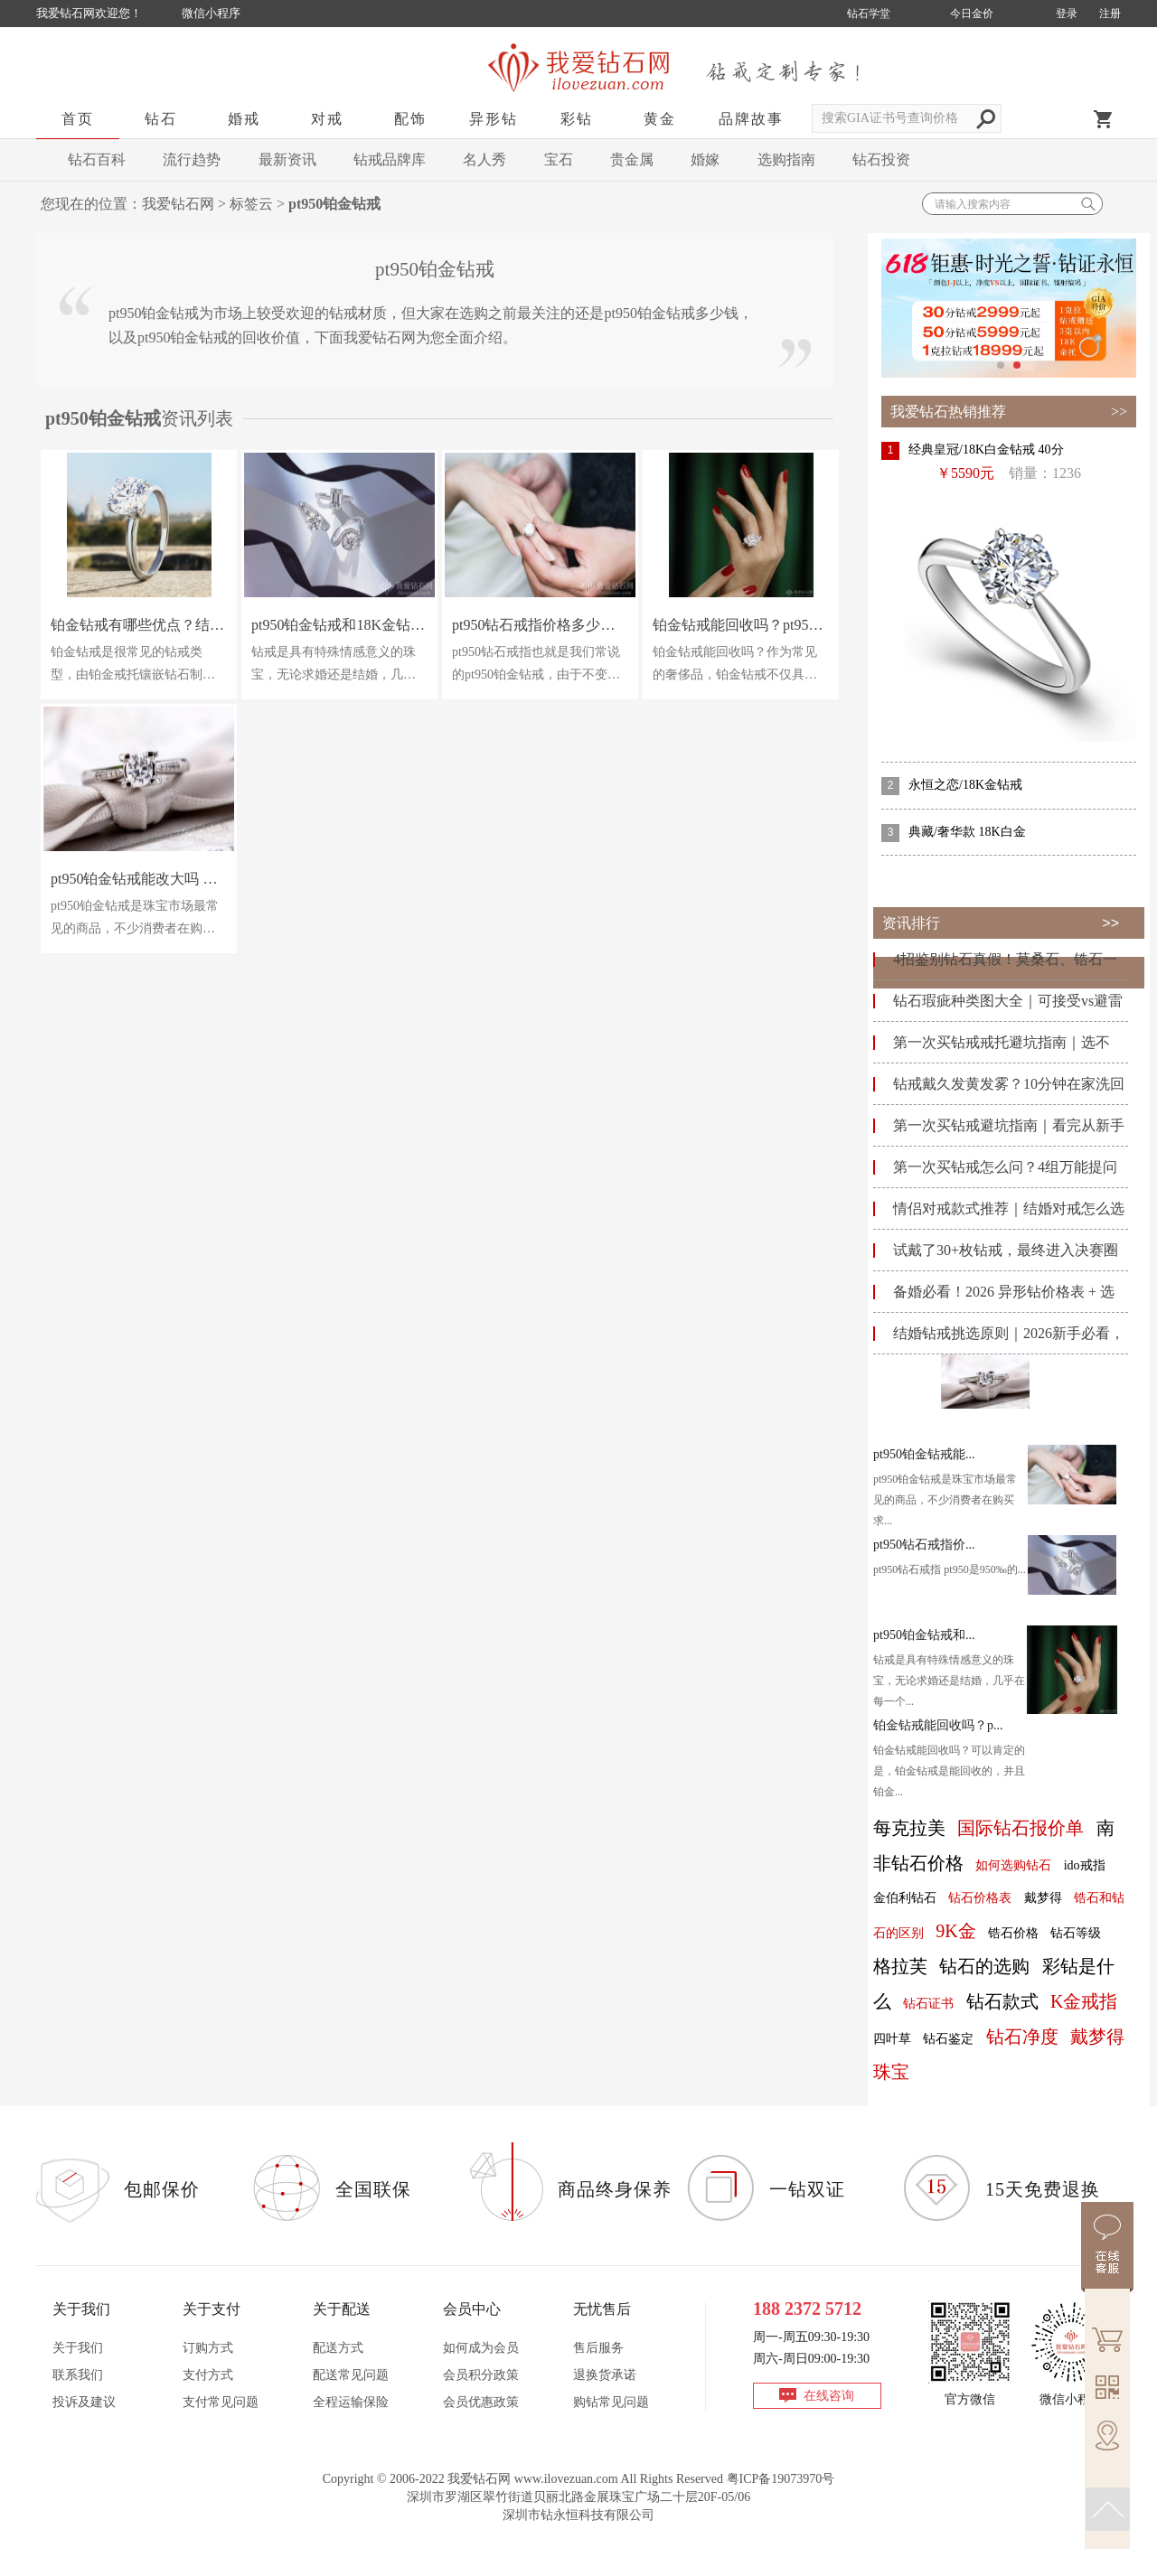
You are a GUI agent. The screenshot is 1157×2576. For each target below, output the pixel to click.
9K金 (955, 1931)
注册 (1110, 13)
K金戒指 (1083, 2001)
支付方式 (208, 2375)
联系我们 (77, 2375)
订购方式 (208, 2348)
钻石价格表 (979, 1898)
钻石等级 (1075, 1933)
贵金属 (632, 159)
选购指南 (786, 159)
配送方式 (338, 2348)
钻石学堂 (868, 13)
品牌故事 (751, 118)
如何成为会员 (481, 2348)
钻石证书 (928, 2003)
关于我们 (77, 2348)
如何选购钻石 (1013, 1865)
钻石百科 (97, 159)
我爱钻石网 (178, 203)
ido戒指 (1084, 1865)
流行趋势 (192, 159)
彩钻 (576, 118)
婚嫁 (705, 159)
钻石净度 (1022, 2037)
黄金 (660, 118)
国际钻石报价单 (1020, 1828)
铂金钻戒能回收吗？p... (938, 1725)
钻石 (161, 118)
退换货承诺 (604, 2375)
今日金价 (971, 13)
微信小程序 (211, 13)
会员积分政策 (481, 2375)
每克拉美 (909, 1828)
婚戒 (244, 118)
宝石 (558, 159)
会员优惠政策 (481, 2402)
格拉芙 (900, 1966)
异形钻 (493, 118)
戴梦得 (1043, 1898)
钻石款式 (1002, 2001)
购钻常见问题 (611, 2402)
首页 (77, 118)
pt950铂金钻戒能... (923, 1454)
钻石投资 (881, 159)
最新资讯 (287, 159)
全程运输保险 (351, 2402)
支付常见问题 (221, 2402)
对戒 (327, 118)
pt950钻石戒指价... (923, 1544)
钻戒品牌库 (389, 159)
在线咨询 (829, 2396)
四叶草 (892, 2039)
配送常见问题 (351, 2375)
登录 (1066, 13)
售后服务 (598, 2348)
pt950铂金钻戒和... (923, 1635)
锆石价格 (1013, 1933)
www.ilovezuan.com (566, 2479)
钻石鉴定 (948, 2039)
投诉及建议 (84, 2402)
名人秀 (484, 159)
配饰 (410, 118)
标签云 (251, 203)
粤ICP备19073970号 (781, 2479)
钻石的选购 (984, 1966)
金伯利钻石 (904, 1898)
